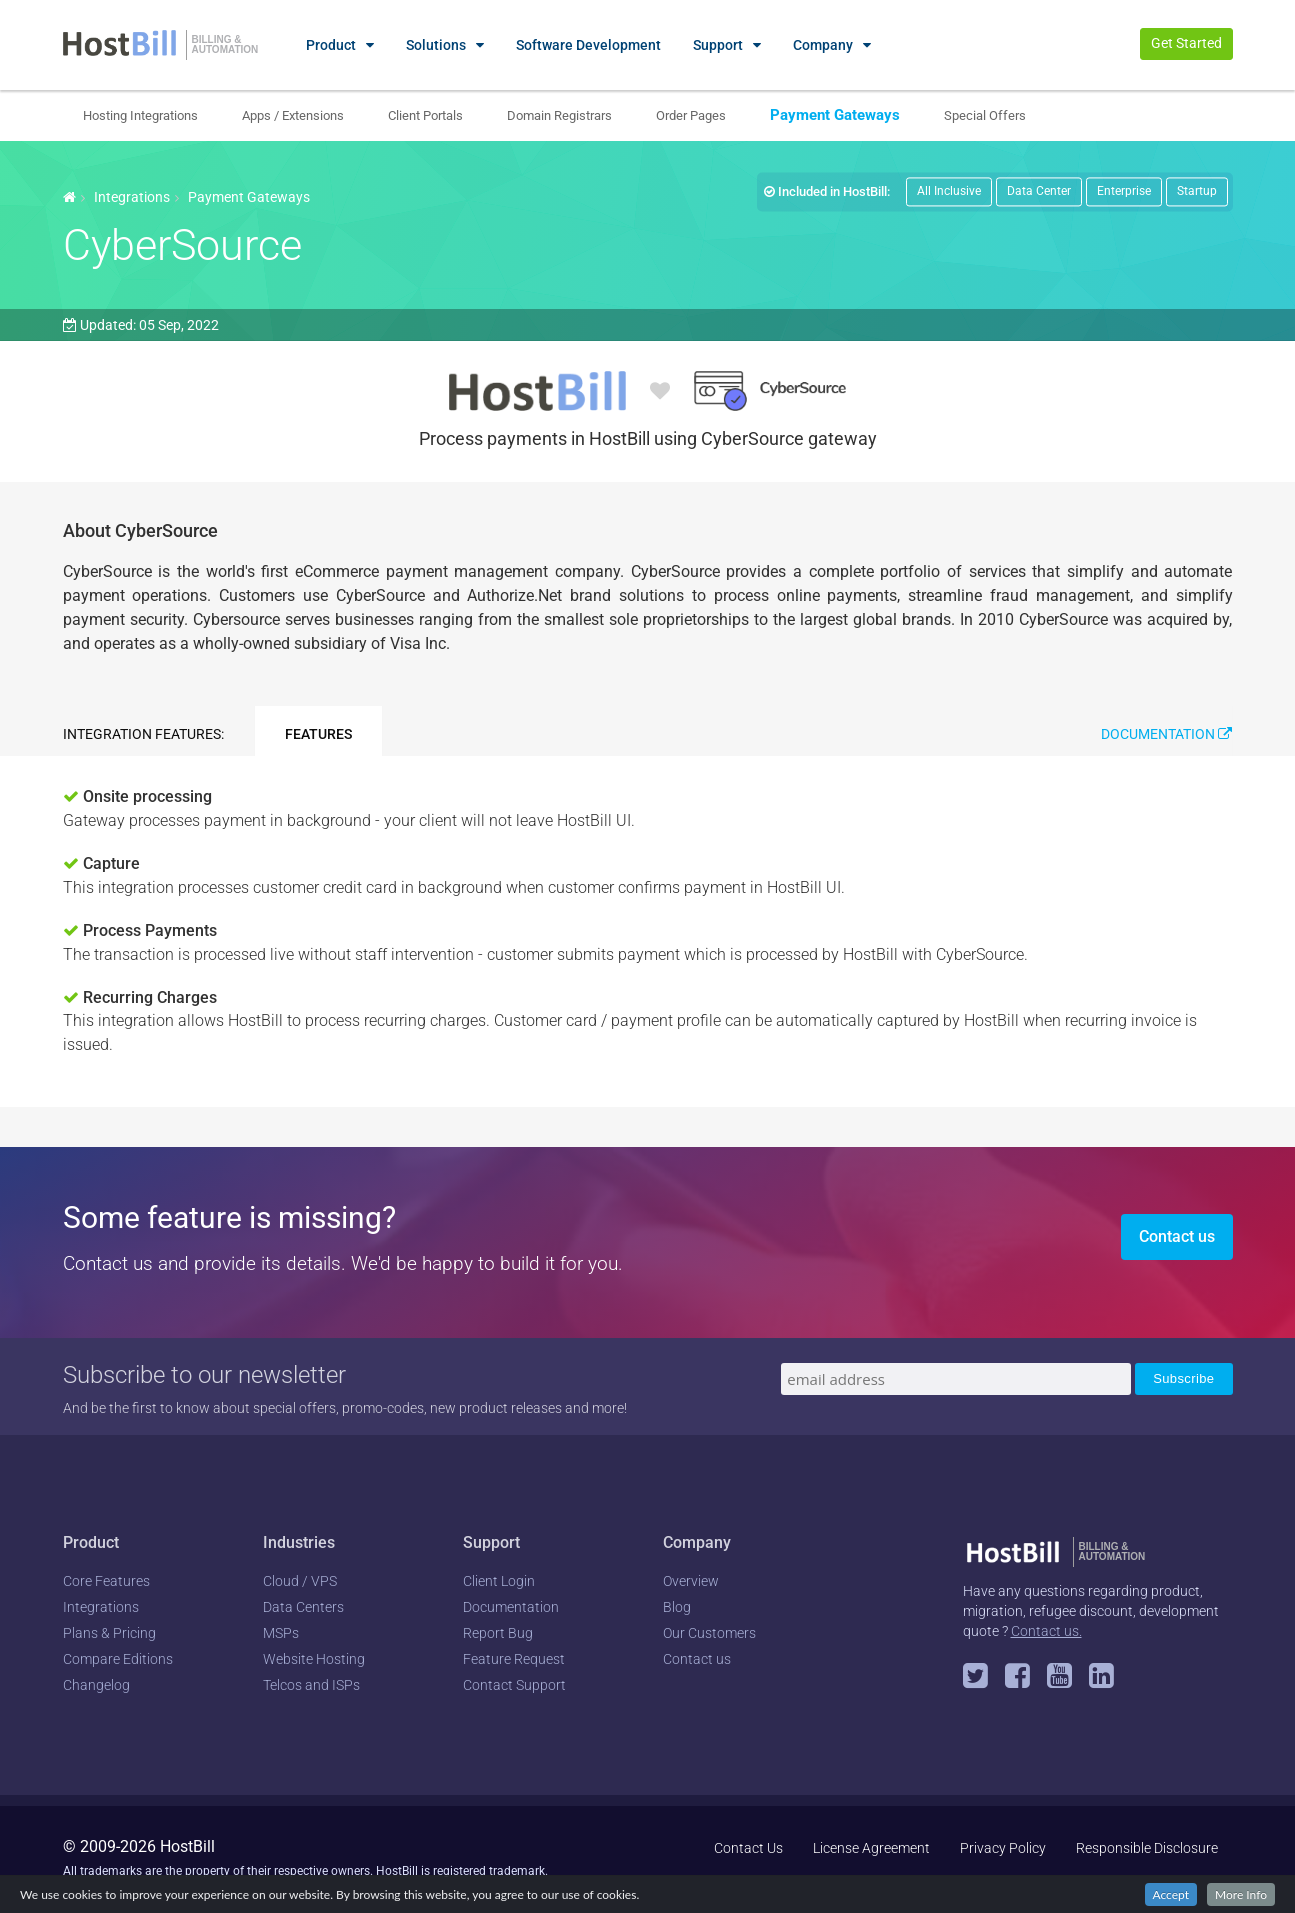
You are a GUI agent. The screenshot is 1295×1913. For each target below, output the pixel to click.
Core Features (106, 1581)
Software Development (588, 45)
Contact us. (1046, 1631)
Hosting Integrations (140, 115)
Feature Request (514, 1659)
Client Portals (425, 115)
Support (718, 45)
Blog (677, 1607)
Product (331, 45)
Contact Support (514, 1685)
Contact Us (748, 1848)
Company (823, 45)
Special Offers (985, 115)
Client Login (499, 1581)
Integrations (132, 197)
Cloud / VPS (300, 1581)
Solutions (436, 45)
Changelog (96, 1685)
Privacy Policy (1003, 1848)
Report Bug (498, 1633)
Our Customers (709, 1633)
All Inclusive (949, 191)
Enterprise (1124, 191)
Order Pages (691, 115)
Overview (691, 1581)
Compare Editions (118, 1659)
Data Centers (303, 1607)
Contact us (1177, 1236)
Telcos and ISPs (311, 1685)
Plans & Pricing (109, 1633)
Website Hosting (314, 1659)
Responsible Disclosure (1147, 1848)
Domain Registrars (559, 115)
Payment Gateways (835, 115)
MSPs (281, 1633)
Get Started (1186, 43)
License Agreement (871, 1848)
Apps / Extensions (293, 115)
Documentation (1166, 734)
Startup (1197, 191)
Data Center (1039, 191)
